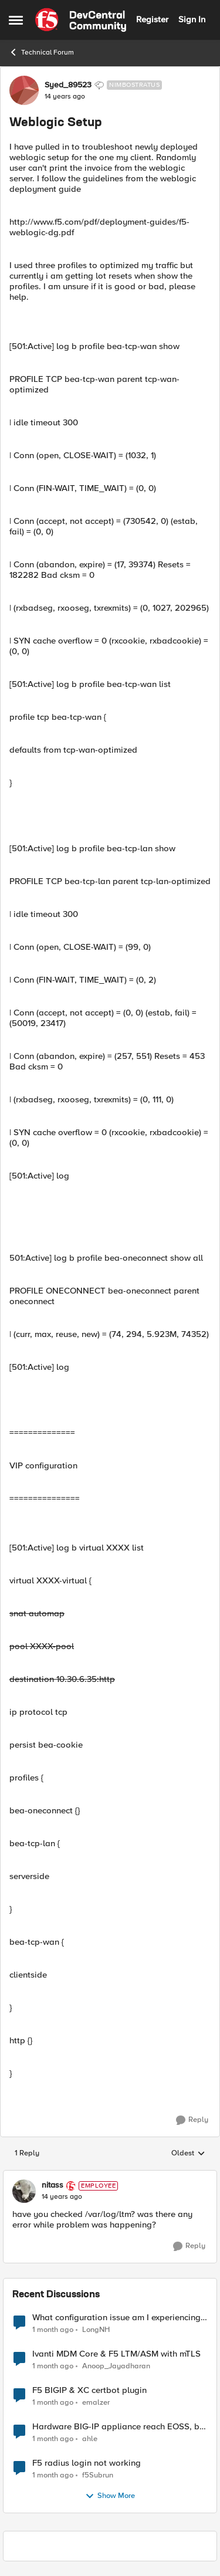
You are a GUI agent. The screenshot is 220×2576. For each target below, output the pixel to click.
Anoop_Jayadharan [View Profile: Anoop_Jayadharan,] (116, 2365)
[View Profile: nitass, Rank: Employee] (24, 2191)
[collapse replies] (110, 2176)
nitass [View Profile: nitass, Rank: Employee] (52, 2185)
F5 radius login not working (86, 2463)
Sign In (191, 19)
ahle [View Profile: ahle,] (89, 2438)
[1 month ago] (52, 2329)
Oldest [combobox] (188, 2153)
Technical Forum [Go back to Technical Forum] (41, 52)
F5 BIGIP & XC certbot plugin (89, 2390)
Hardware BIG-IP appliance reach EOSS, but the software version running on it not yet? (119, 2427)
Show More (110, 2496)
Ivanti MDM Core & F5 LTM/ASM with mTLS (116, 2354)
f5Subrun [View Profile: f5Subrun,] (97, 2474)
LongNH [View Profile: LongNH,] (96, 2329)
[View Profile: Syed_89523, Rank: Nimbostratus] (24, 90)
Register (152, 19)
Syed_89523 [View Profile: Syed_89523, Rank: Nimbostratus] (68, 85)
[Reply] (192, 2120)
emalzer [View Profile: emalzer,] (96, 2402)
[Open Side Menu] (16, 20)
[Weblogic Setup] (62, 2197)
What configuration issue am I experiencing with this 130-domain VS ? (116, 2318)
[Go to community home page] (81, 20)
